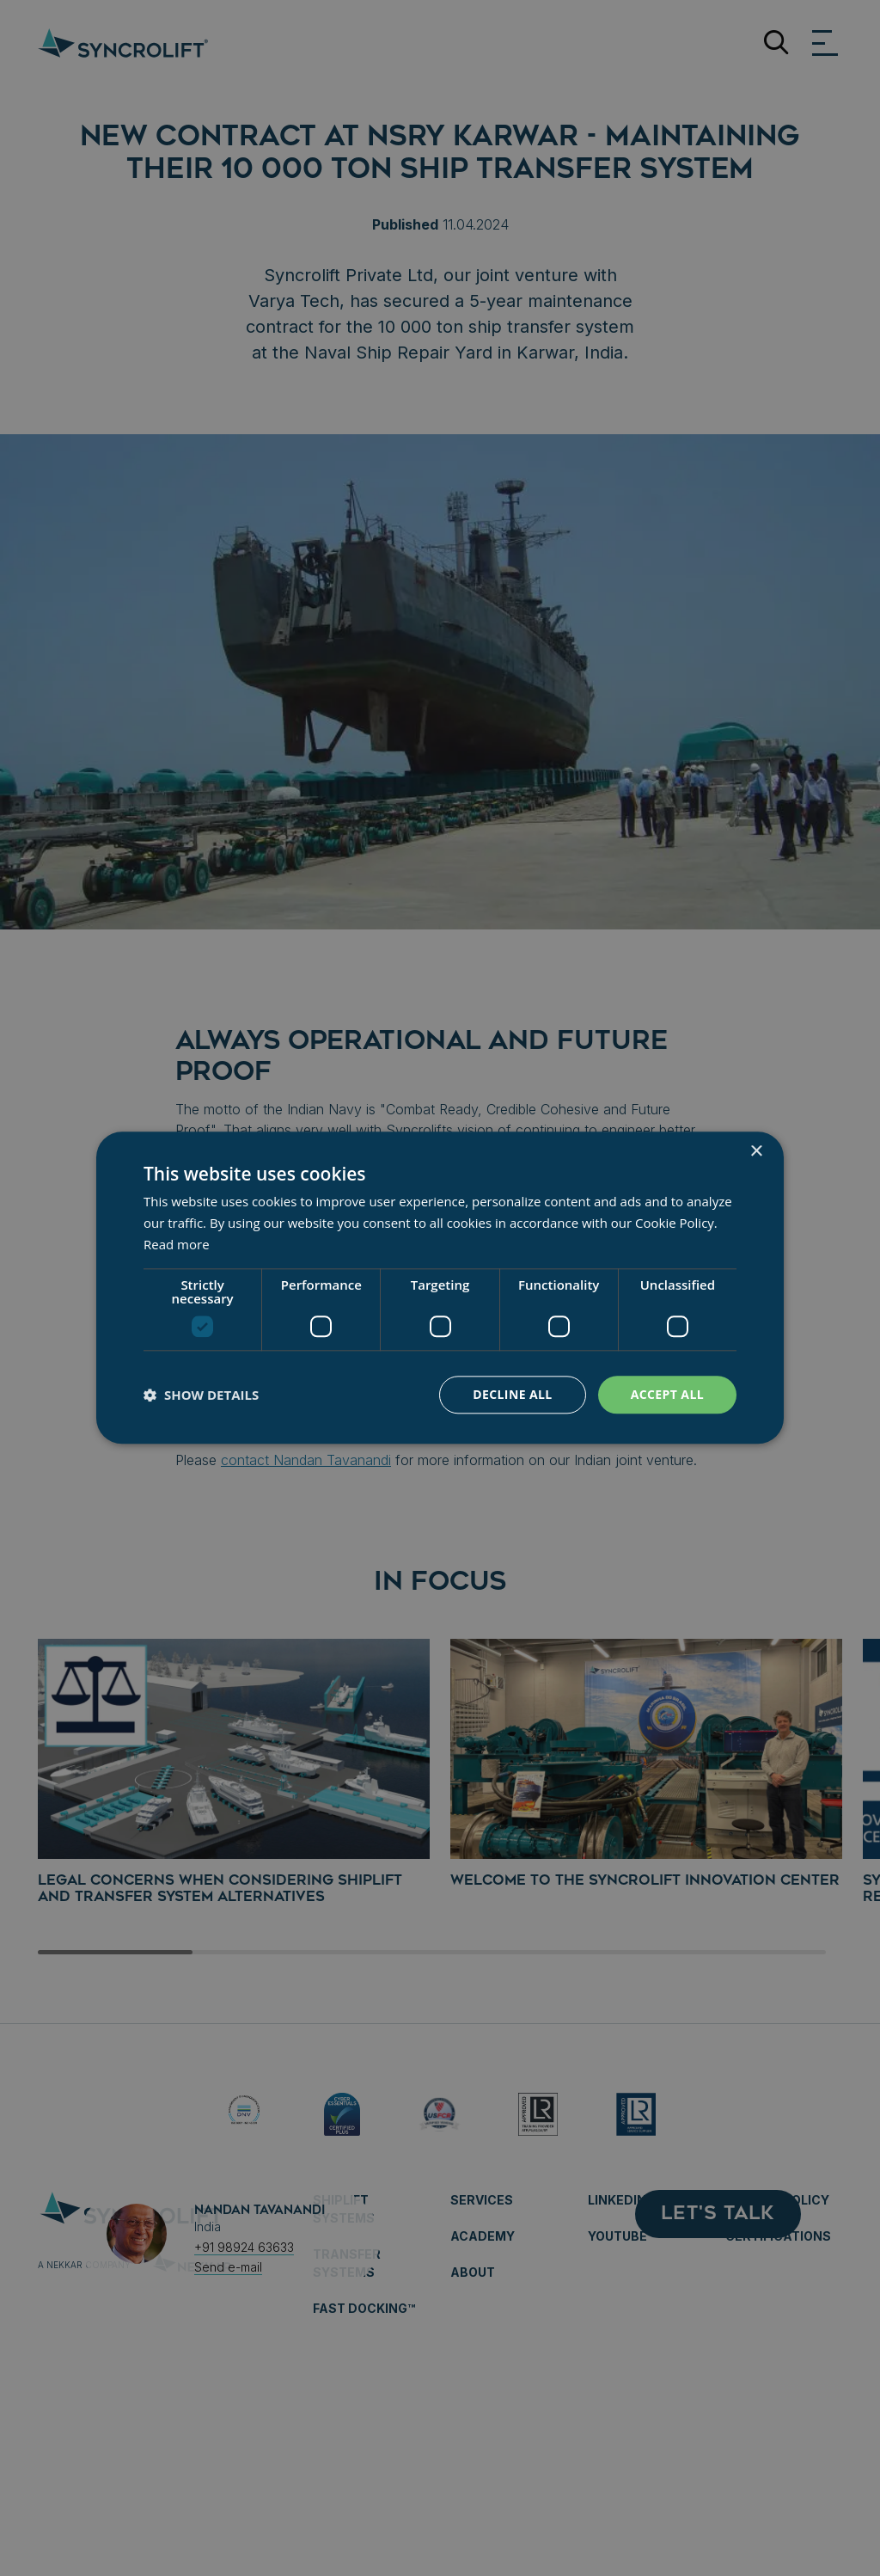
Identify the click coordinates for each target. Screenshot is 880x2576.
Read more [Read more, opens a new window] (177, 1244)
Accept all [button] (667, 1394)
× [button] (755, 1151)
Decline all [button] (512, 1394)
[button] (201, 1394)
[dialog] (440, 1288)
